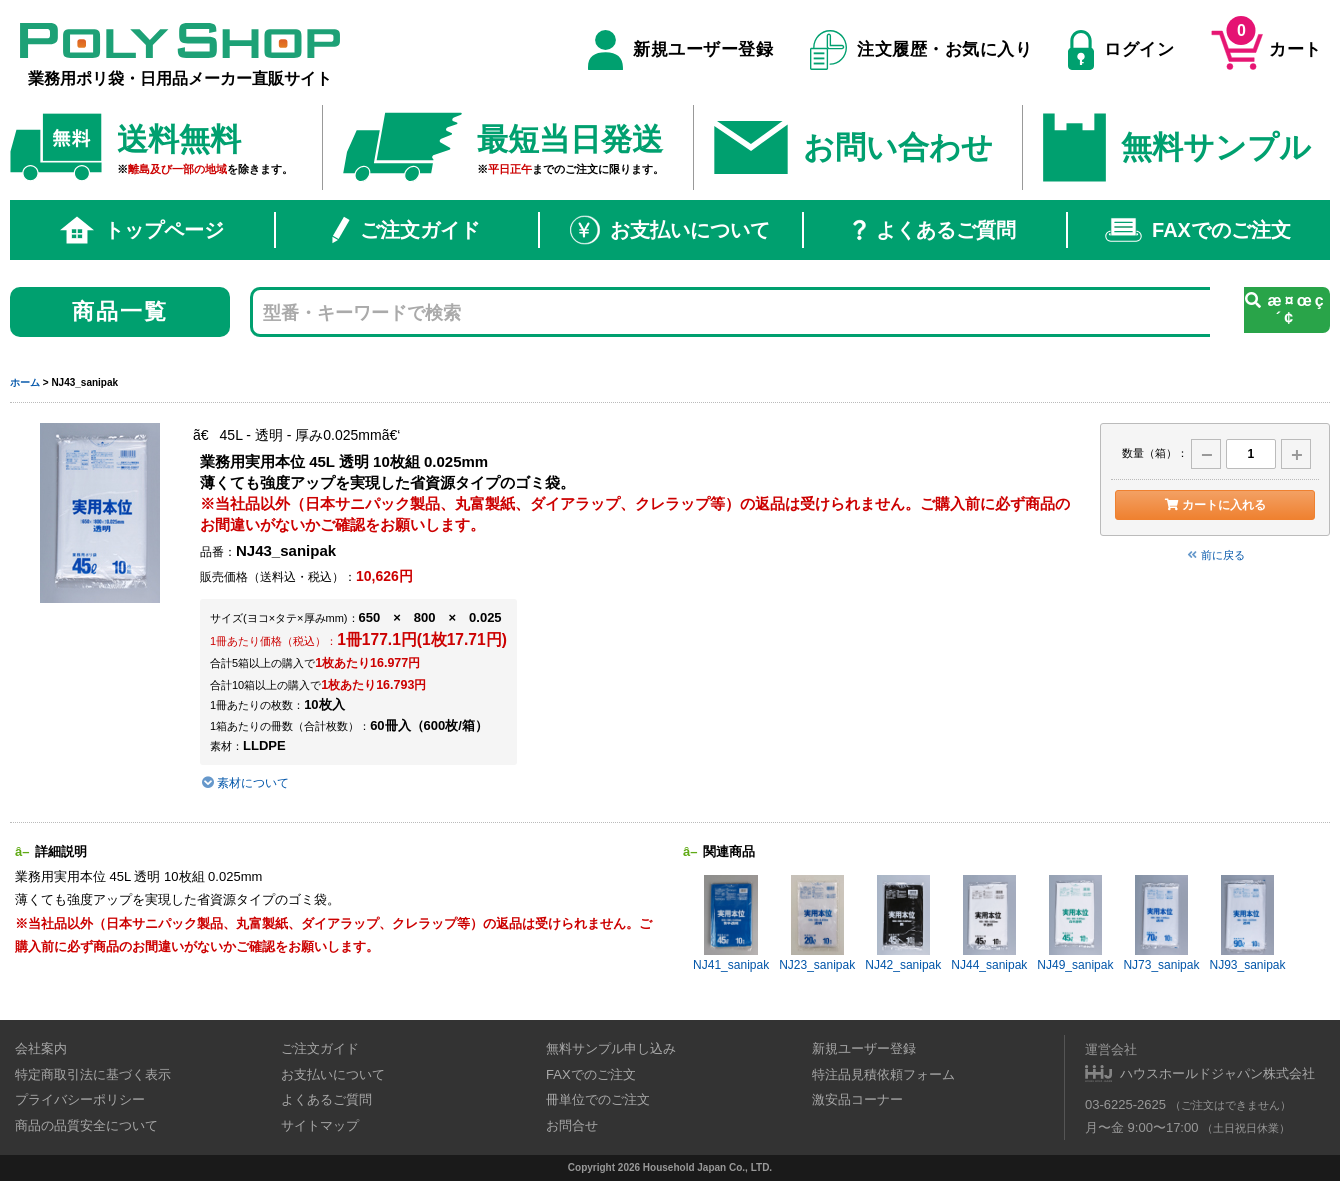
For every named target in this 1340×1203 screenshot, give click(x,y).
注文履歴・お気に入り (921, 50)
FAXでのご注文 (1198, 230)
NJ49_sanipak (1075, 923)
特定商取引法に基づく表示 (93, 1074)
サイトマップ (320, 1125)
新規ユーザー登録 (680, 50)
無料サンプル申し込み (611, 1048)
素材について (244, 783)
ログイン (1121, 50)
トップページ (142, 230)
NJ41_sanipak (731, 923)
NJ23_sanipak (817, 923)
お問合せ (572, 1125)
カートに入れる (1214, 505)
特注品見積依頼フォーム (883, 1074)
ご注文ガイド (406, 230)
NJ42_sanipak (903, 923)
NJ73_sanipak (1161, 923)
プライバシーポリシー (80, 1099)
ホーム (25, 382)
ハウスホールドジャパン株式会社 (1217, 1073)
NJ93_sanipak (1247, 923)
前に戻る (1215, 555)
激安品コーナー (857, 1099)
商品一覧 (120, 311)
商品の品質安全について (86, 1125)
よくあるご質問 (934, 230)
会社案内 (41, 1048)
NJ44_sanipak (989, 923)
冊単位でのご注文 (598, 1099)
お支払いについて (670, 230)
